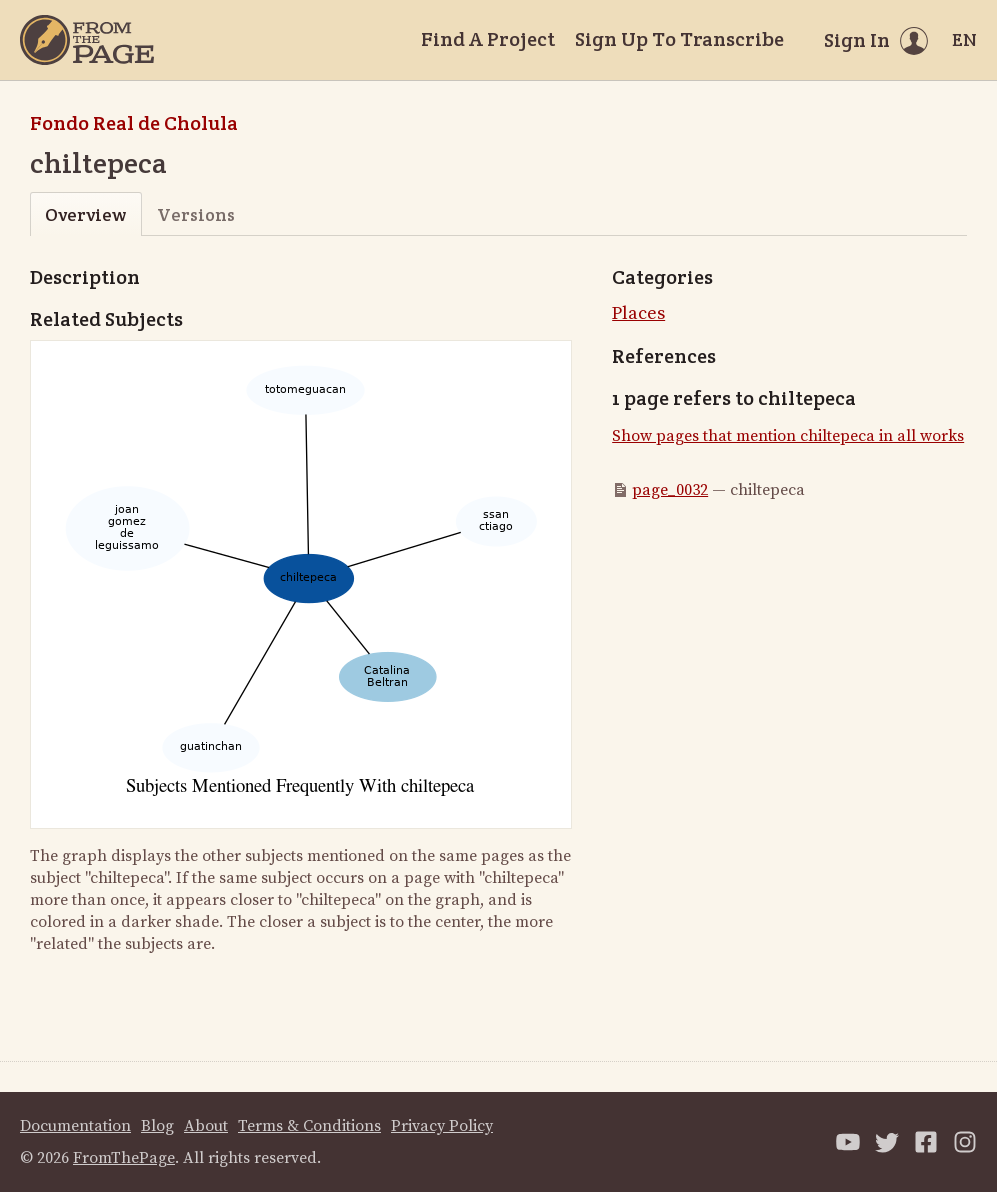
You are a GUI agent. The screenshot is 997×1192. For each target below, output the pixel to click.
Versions (196, 214)
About (206, 1126)
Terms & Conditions (309, 1126)
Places (638, 313)
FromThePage (124, 1158)
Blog (157, 1126)
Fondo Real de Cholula (134, 123)
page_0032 (670, 490)
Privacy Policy (442, 1126)
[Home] (87, 40)
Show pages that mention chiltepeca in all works (788, 436)
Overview (85, 214)
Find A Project (488, 39)
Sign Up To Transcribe (679, 39)
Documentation (75, 1126)
